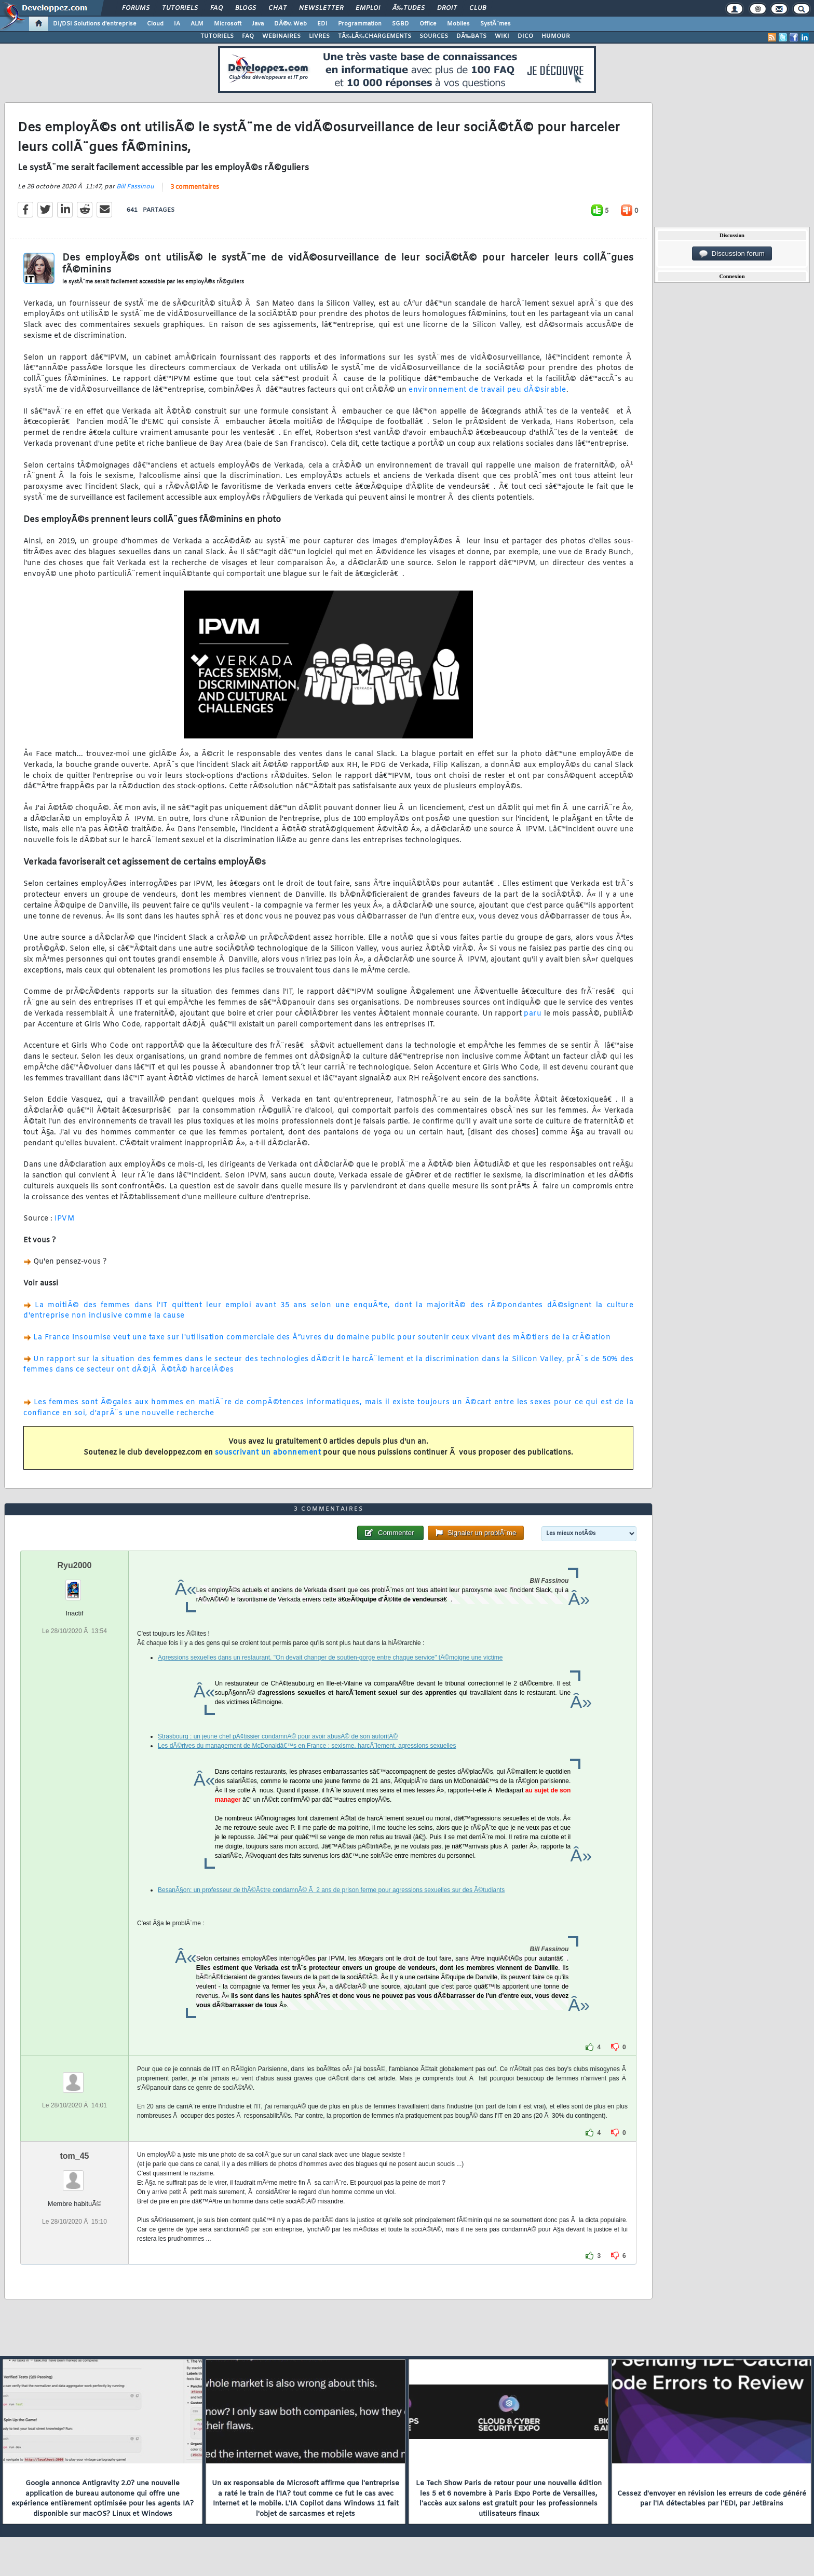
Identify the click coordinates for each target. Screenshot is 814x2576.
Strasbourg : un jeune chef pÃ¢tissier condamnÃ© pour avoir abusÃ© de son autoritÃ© (278, 1736)
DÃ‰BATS (471, 36)
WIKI (502, 36)
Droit (447, 8)
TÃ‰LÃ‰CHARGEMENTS (374, 36)
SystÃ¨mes (495, 24)
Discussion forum (732, 254)
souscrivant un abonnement (268, 1453)
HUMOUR (555, 36)
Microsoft (227, 24)
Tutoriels (180, 8)
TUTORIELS (217, 36)
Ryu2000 (75, 1565)
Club (477, 8)
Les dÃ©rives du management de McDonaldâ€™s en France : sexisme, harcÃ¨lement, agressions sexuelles (307, 1745)
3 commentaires (194, 187)
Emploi (368, 8)
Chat (277, 8)
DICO (525, 36)
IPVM (64, 1219)
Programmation (360, 24)
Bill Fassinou (135, 187)
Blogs (245, 8)
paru (532, 1014)
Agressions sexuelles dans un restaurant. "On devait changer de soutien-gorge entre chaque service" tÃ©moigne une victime (330, 1657)
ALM (197, 24)
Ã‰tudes (408, 8)
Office (428, 24)
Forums (136, 8)
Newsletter (321, 8)
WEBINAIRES (281, 36)
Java (258, 24)
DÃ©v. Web (290, 24)
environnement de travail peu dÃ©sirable (487, 390)
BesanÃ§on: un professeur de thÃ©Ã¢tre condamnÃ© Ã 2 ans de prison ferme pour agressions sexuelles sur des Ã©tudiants (331, 1890)
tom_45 (74, 2156)
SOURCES (433, 36)
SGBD (400, 24)
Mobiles (458, 24)
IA (177, 24)
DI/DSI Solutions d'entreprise (95, 24)
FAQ (216, 8)
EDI (322, 24)
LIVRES (319, 36)
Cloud (155, 24)
